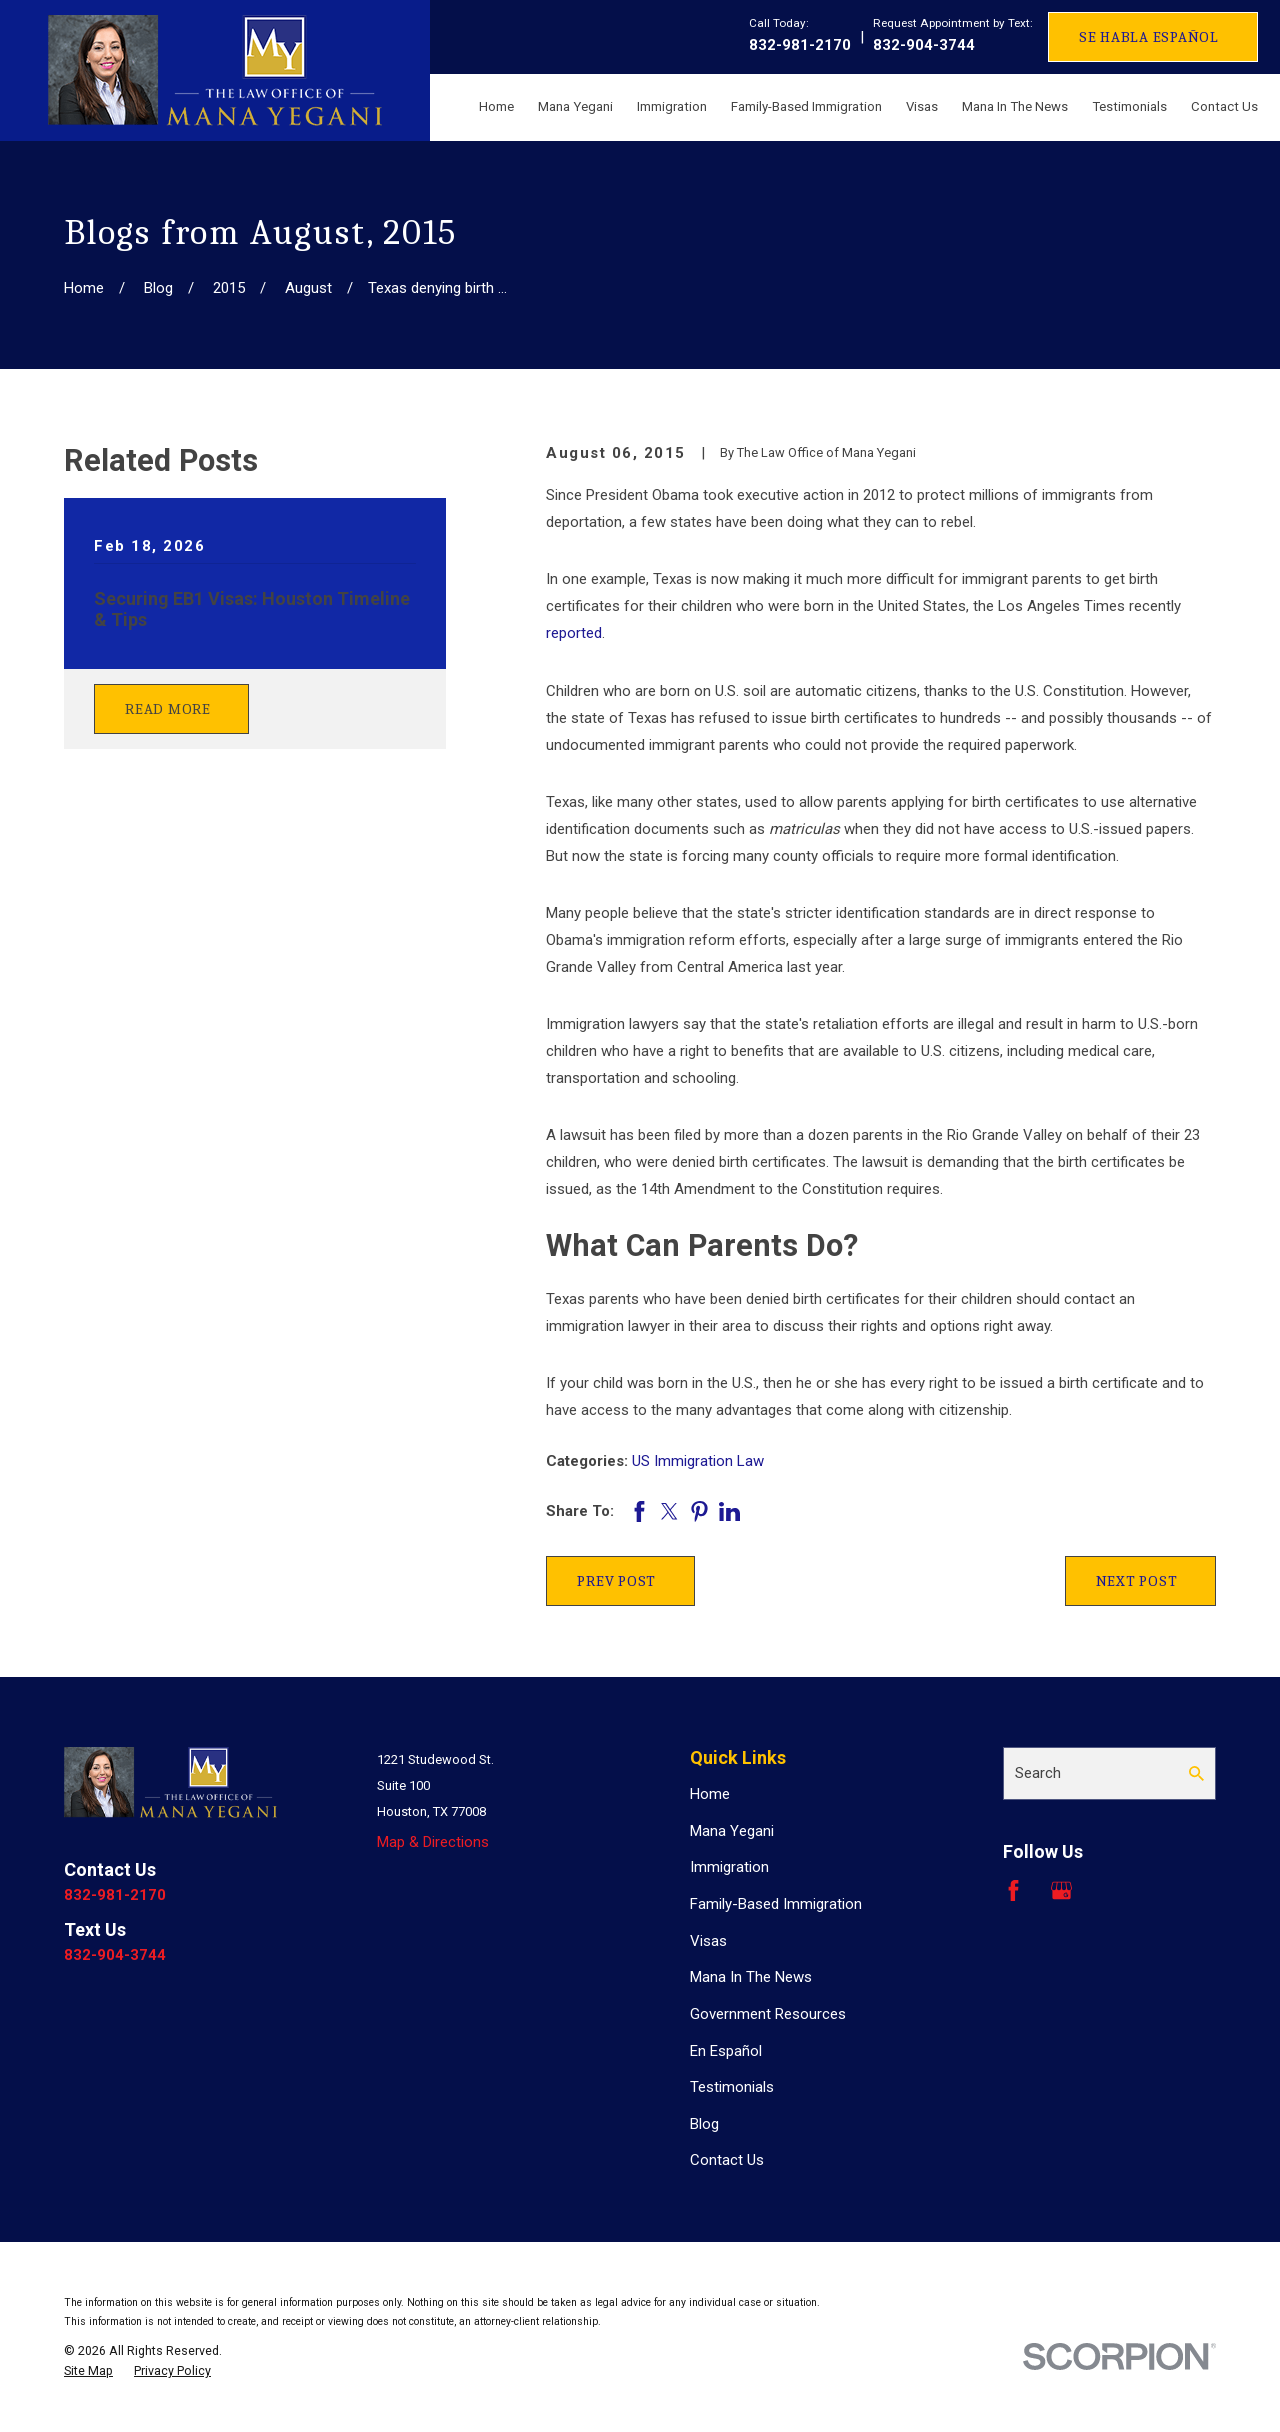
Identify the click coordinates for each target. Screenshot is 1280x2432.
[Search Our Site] (1196, 1773)
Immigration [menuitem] (672, 106)
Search (1038, 1773)
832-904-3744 (924, 45)
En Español (726, 2051)
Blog (704, 2124)
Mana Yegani (732, 1831)
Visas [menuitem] (922, 106)
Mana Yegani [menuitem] (575, 106)
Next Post (1137, 1581)
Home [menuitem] (496, 106)
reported (574, 633)
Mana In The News (751, 1977)
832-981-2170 (800, 45)
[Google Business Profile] (1061, 1890)
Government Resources (768, 2014)
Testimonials (732, 2087)
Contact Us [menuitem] (1224, 106)
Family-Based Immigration (776, 1904)
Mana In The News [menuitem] (1015, 106)
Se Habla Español (1149, 37)
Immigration (729, 1867)
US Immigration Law (698, 1461)
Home (710, 1794)
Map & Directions (433, 1842)
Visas (708, 1941)
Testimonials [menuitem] (1129, 106)
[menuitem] (88, 2371)
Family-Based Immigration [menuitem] (806, 106)
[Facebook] (1013, 1890)
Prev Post (616, 1581)
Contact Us (727, 2160)
